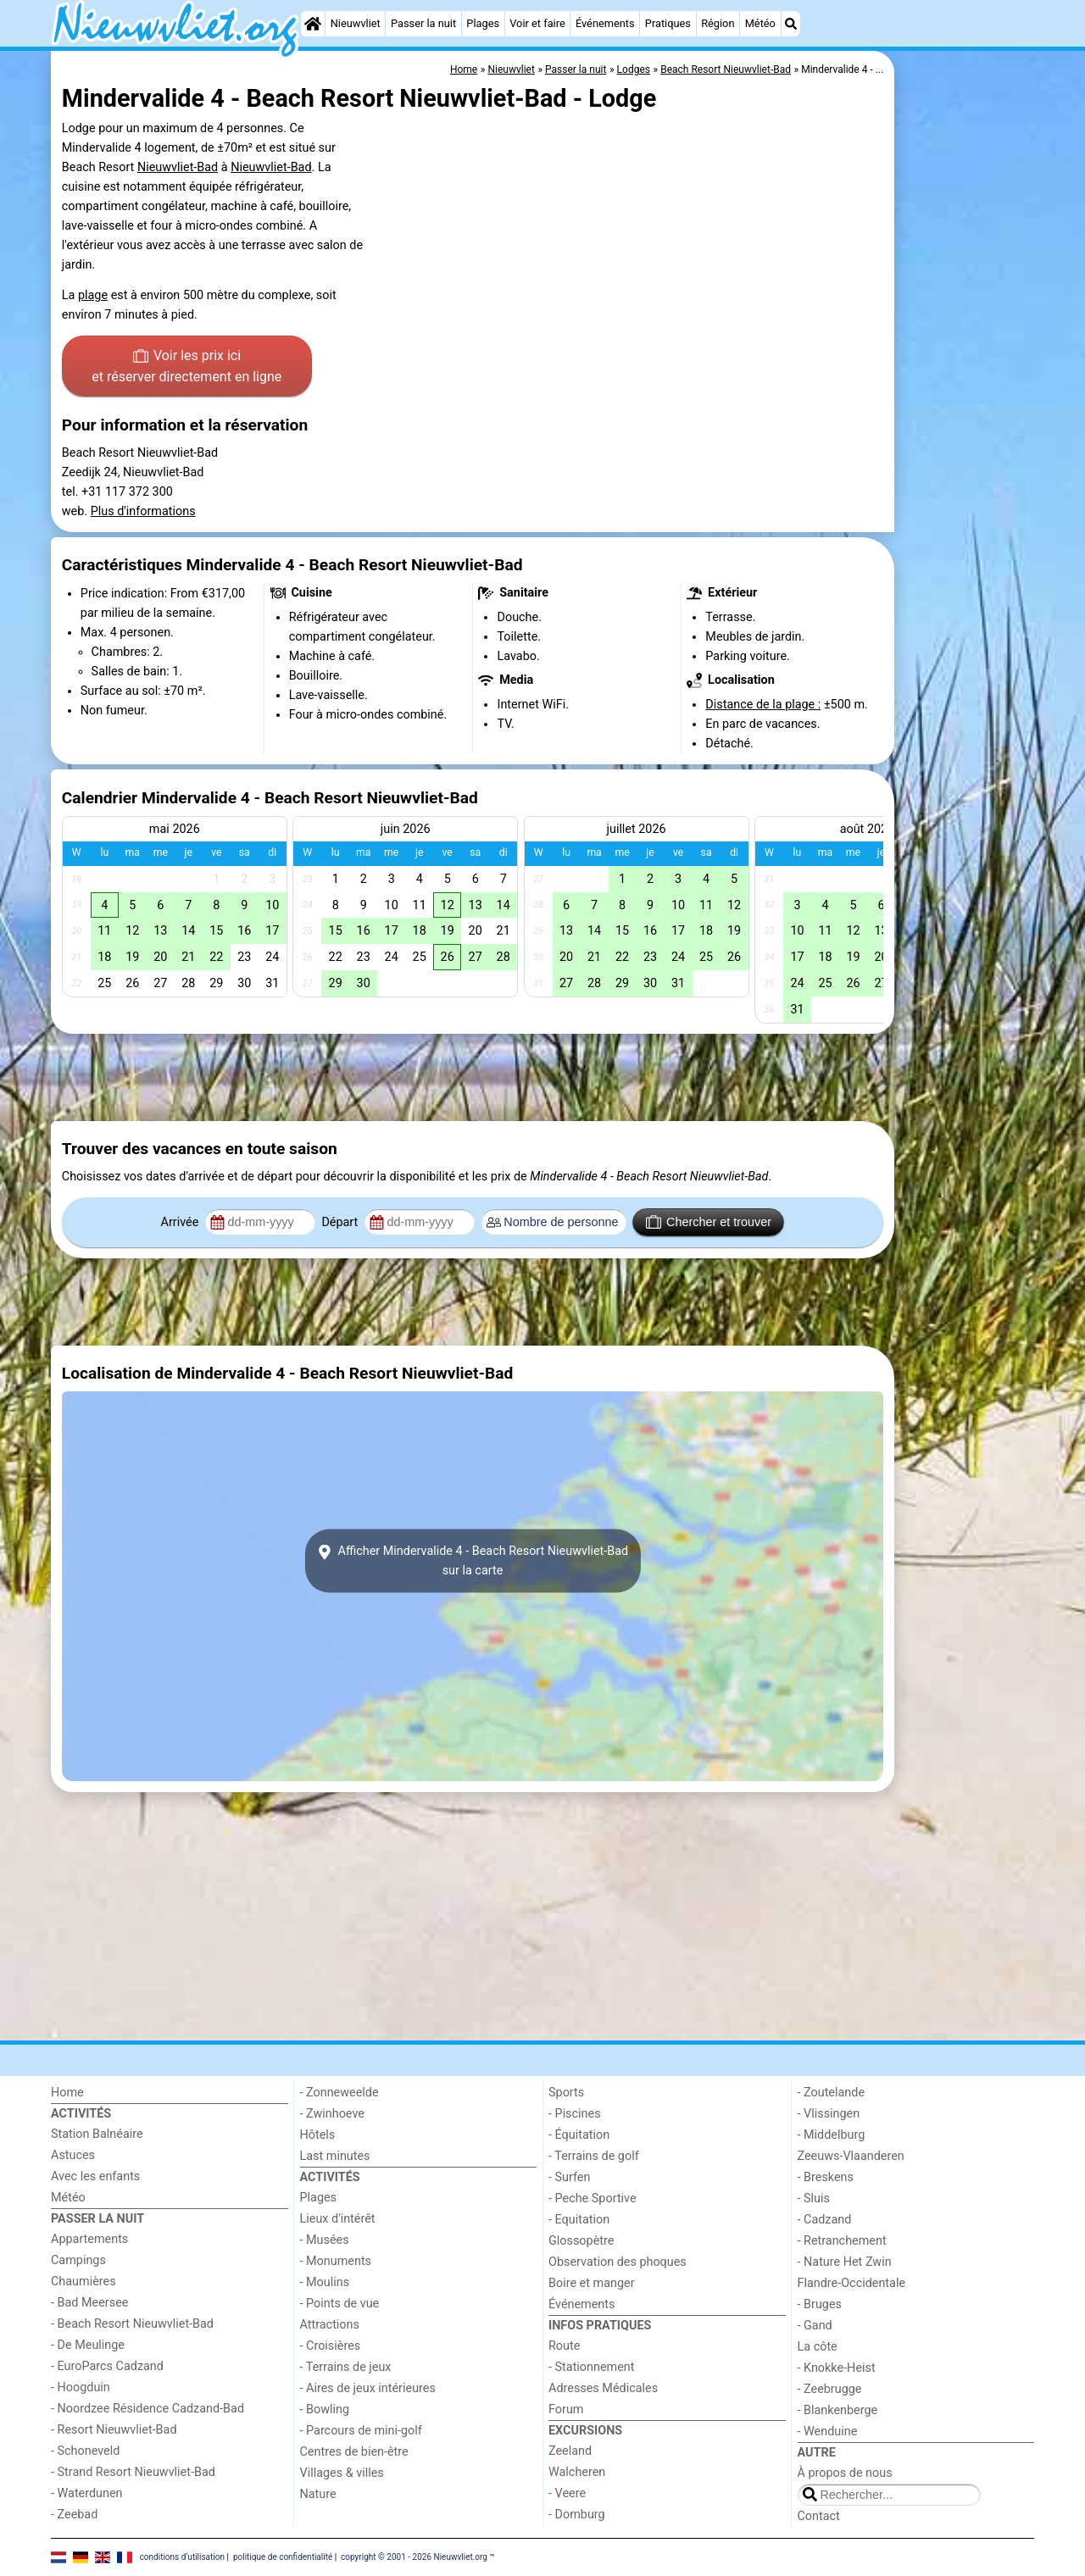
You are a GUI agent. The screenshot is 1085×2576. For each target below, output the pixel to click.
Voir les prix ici (186, 367)
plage (93, 295)
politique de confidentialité (282, 2557)
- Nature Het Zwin (845, 2262)
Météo (760, 23)
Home (67, 2092)
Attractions (329, 2325)
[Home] (313, 23)
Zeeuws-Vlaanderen (851, 2156)
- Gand (815, 2325)
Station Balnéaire (97, 2134)
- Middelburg (831, 2135)
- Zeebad (74, 2514)
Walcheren (576, 2472)
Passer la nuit (423, 23)
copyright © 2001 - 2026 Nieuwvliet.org (414, 2557)
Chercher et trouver (708, 1222)
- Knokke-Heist (837, 2368)
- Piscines (574, 2114)
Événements (605, 23)
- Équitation (578, 2135)
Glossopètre (581, 2241)
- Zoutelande (831, 2092)
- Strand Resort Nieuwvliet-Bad (133, 2472)
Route (564, 2346)
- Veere (567, 2493)
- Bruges (820, 2304)
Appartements (89, 2239)
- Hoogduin (80, 2387)
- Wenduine (828, 2431)
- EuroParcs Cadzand (107, 2366)
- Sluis (814, 2198)
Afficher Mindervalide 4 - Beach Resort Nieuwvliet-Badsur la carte (472, 1561)
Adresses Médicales (603, 2388)
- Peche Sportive (592, 2198)
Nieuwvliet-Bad (177, 167)
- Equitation (578, 2219)
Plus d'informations (143, 511)
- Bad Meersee (89, 2303)
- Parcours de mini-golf (361, 2430)
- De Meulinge (88, 2345)
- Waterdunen (87, 2493)
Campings (78, 2260)
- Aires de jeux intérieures (368, 2388)
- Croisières (330, 2346)
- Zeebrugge (830, 2389)
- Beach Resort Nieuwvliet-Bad (132, 2324)
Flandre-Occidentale (852, 2283)
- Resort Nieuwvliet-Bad (114, 2430)
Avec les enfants (95, 2176)
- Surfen (569, 2177)
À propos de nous (845, 2473)
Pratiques (668, 23)
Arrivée (181, 1222)
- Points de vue (340, 2303)
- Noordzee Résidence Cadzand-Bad (147, 2408)
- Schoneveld (85, 2451)
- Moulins (325, 2282)
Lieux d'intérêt (338, 2219)
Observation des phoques (617, 2262)
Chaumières (83, 2281)
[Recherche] (791, 23)
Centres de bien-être (354, 2452)
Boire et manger (591, 2283)
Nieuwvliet (356, 23)
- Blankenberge (838, 2410)
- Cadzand (825, 2219)
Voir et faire (537, 23)
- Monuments (336, 2261)
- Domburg (576, 2514)
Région (717, 23)
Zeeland (570, 2451)
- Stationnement (591, 2367)
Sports (566, 2092)
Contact (819, 2516)
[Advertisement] (966, 440)
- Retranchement (842, 2241)
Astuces (73, 2155)
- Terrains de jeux (346, 2367)
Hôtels (318, 2135)
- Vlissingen (829, 2114)
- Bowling (325, 2409)
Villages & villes (342, 2473)
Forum (565, 2409)
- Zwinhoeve (332, 2114)
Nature (318, 2494)
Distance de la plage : (763, 704)
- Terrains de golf (593, 2156)
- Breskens (826, 2177)
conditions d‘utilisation (182, 2557)
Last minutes (335, 2156)
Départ (341, 1222)
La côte (817, 2347)
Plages (482, 23)
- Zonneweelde (339, 2092)
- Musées (324, 2240)
